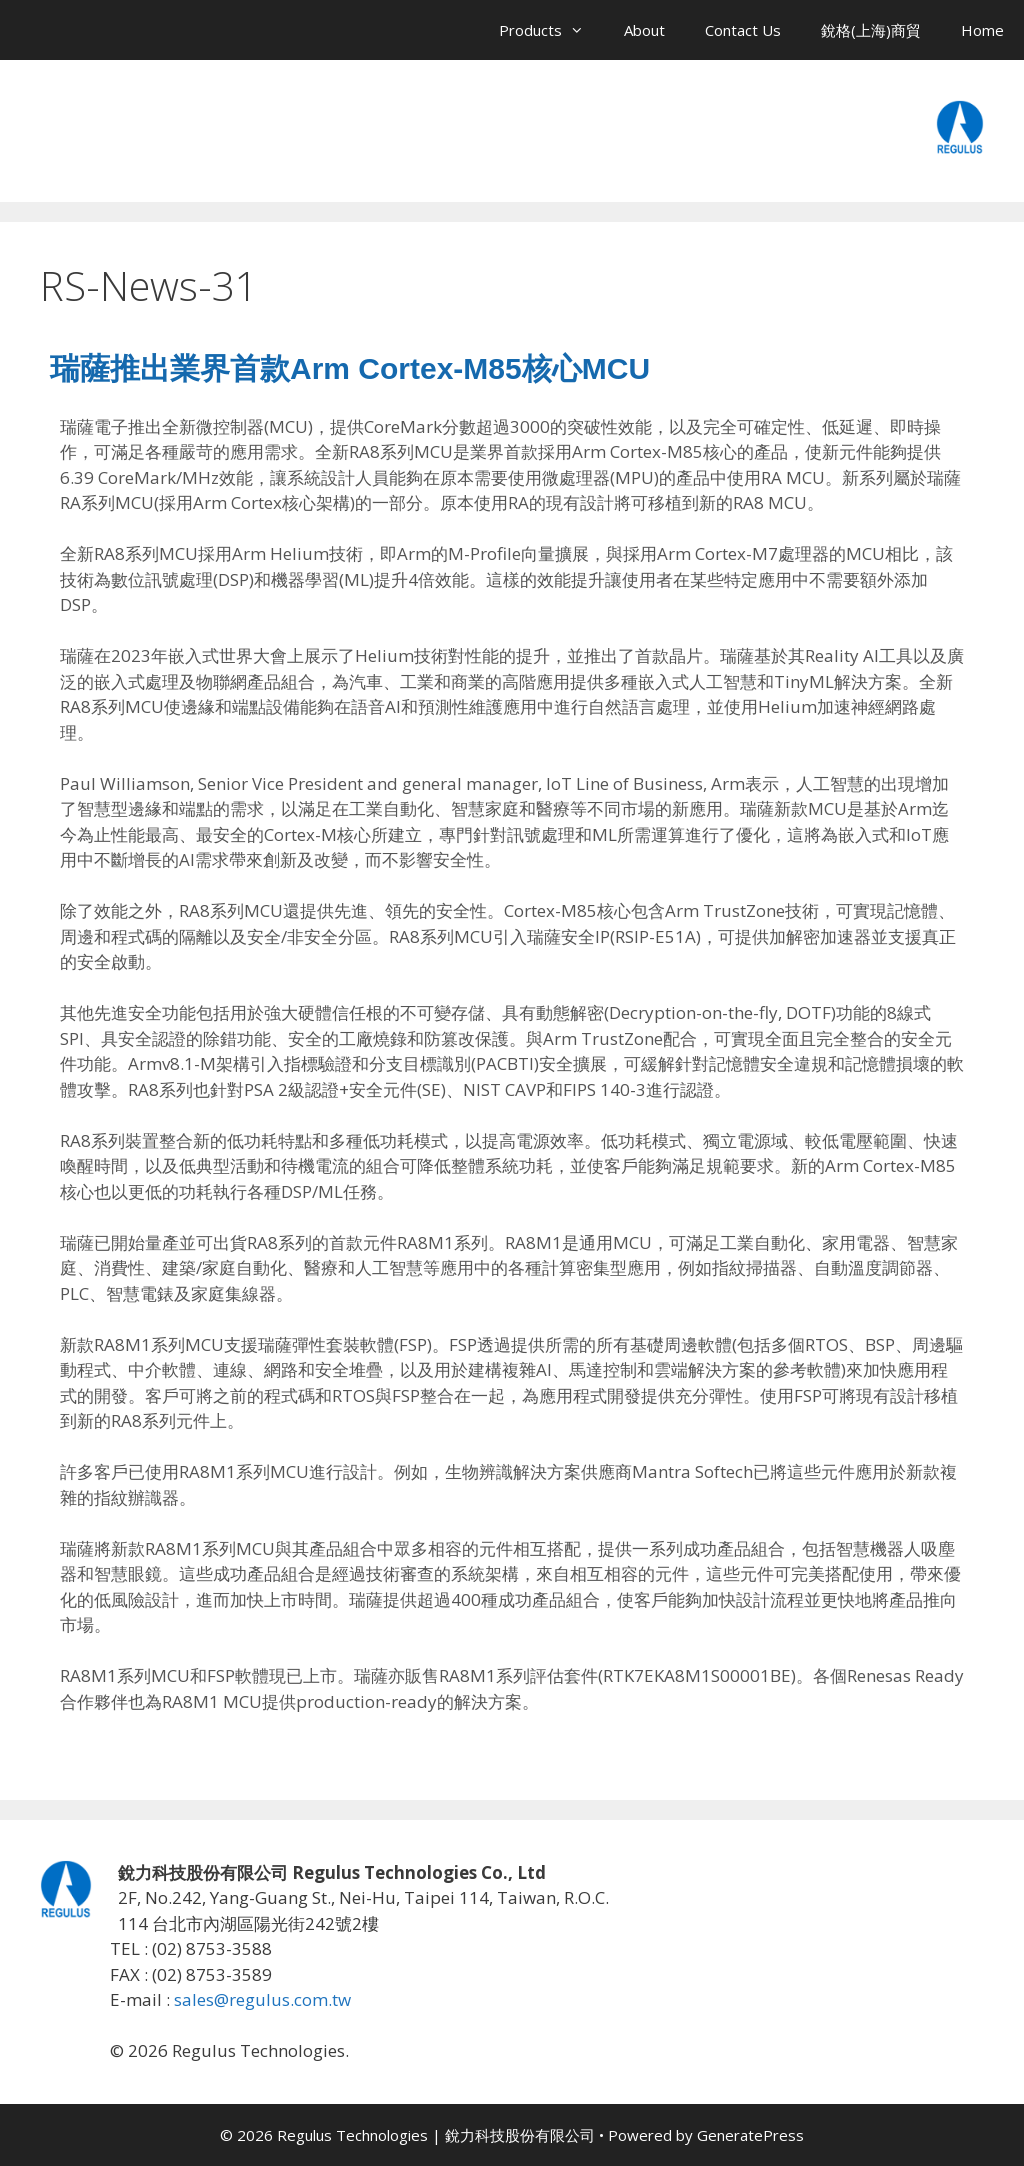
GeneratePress (750, 2135)
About (644, 30)
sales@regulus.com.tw (262, 1999)
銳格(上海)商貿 (871, 30)
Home (982, 30)
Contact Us (743, 30)
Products (551, 30)
